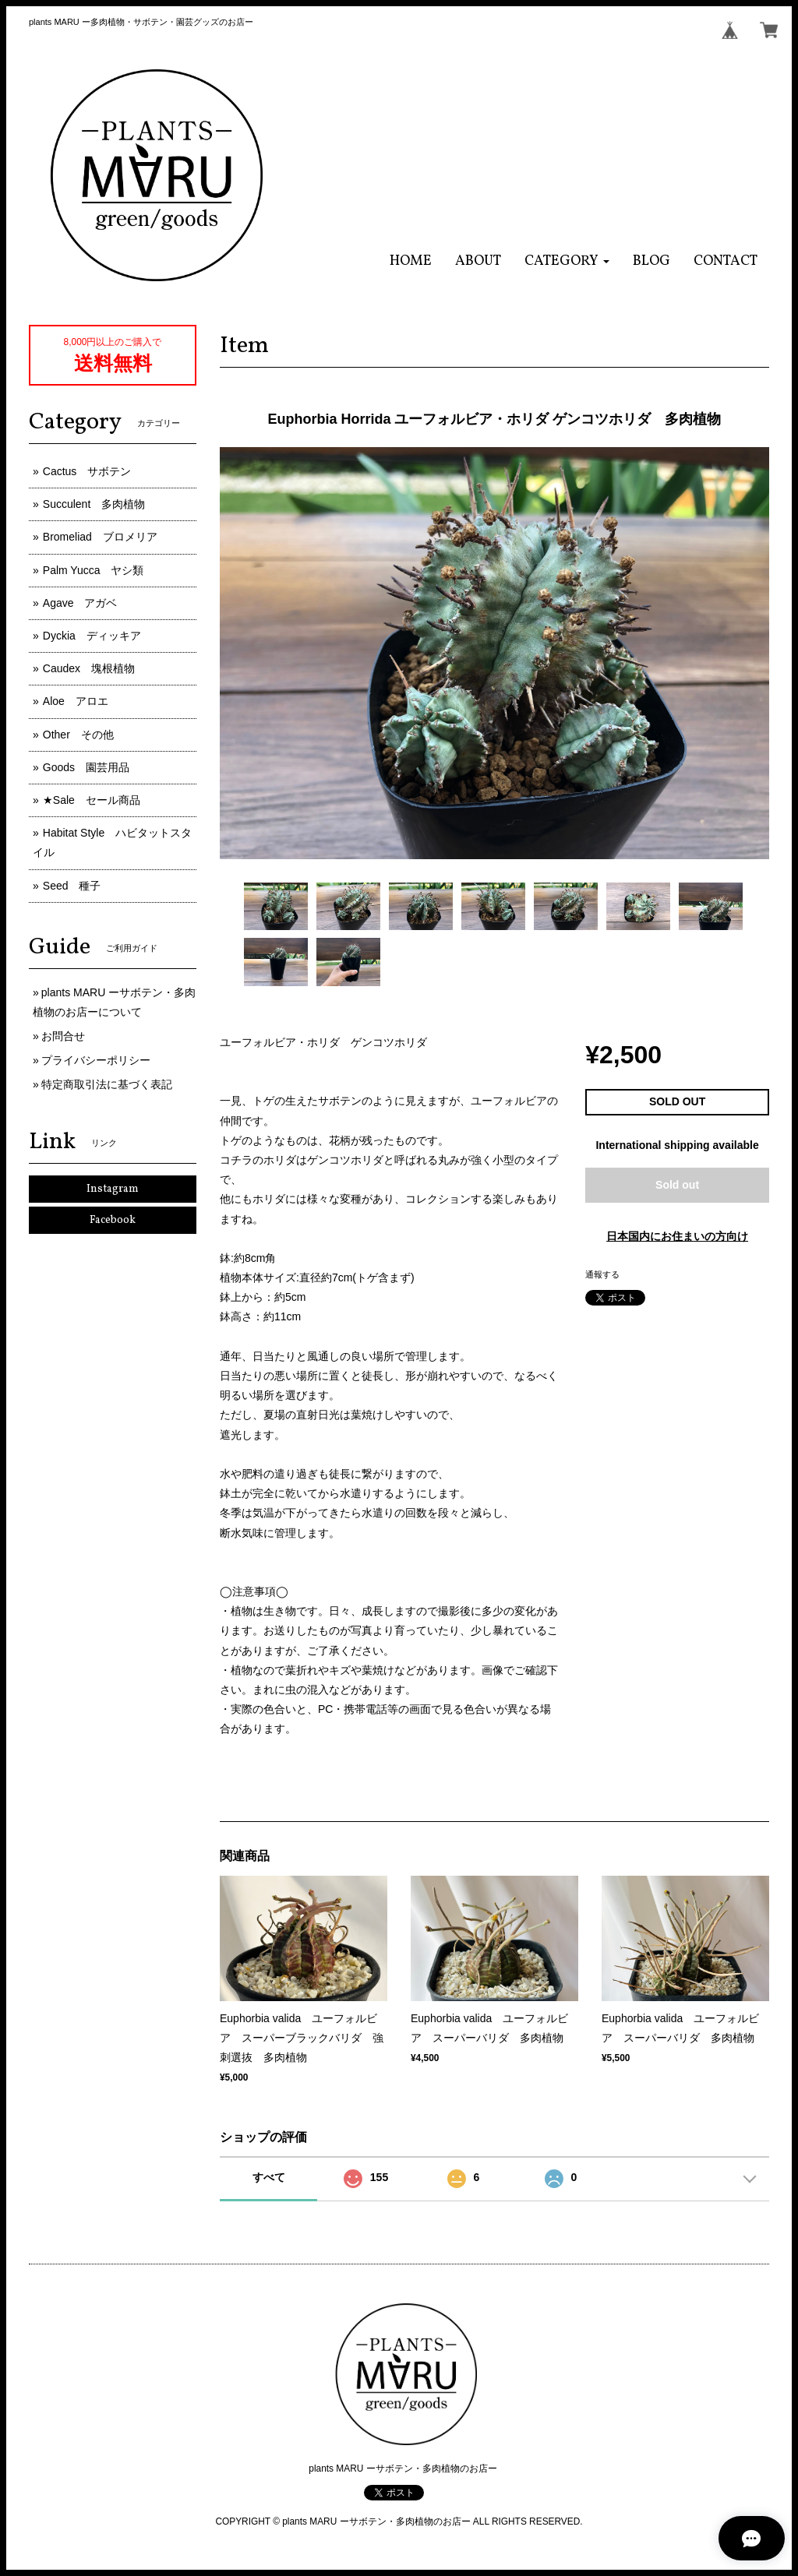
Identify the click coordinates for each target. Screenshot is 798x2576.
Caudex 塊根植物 (89, 668)
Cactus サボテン (87, 471)
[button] (567, 261)
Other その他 (78, 734)
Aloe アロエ (75, 701)
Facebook (113, 1220)
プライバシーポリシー (95, 1060)
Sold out (677, 1185)
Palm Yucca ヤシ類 (93, 570)
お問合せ (63, 1036)
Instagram (113, 1189)
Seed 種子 (72, 885)
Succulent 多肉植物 (94, 504)
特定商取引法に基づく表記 (106, 1084)
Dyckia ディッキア (92, 635)
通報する (602, 1274)
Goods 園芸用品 (86, 767)
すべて (268, 2177)
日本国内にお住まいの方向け (677, 1236)
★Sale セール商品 (91, 800)
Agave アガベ (80, 603)
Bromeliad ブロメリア (100, 536)
